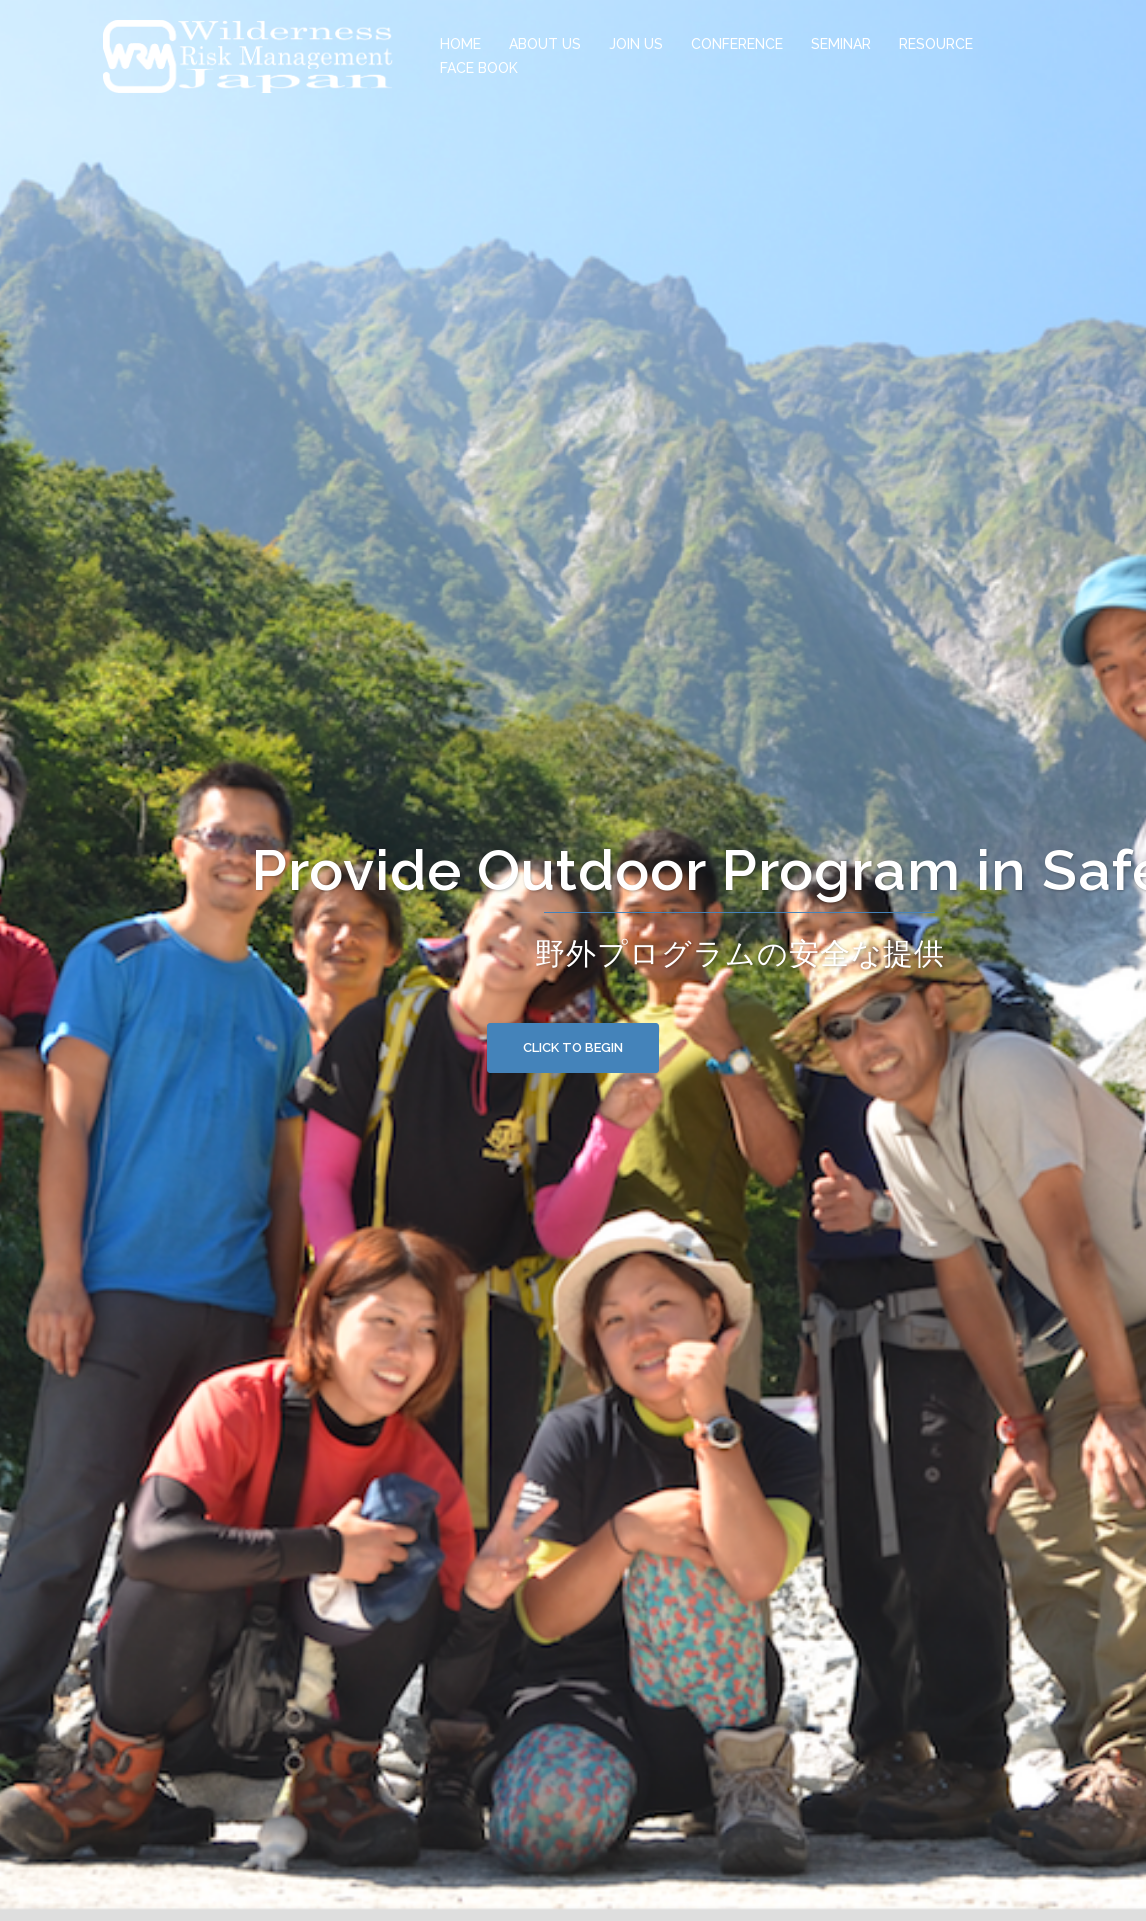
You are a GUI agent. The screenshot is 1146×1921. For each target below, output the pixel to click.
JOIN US (636, 44)
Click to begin (573, 1047)
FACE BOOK (479, 68)
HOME (460, 44)
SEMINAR (841, 44)
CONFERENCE (737, 44)
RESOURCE (936, 44)
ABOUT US (545, 44)
